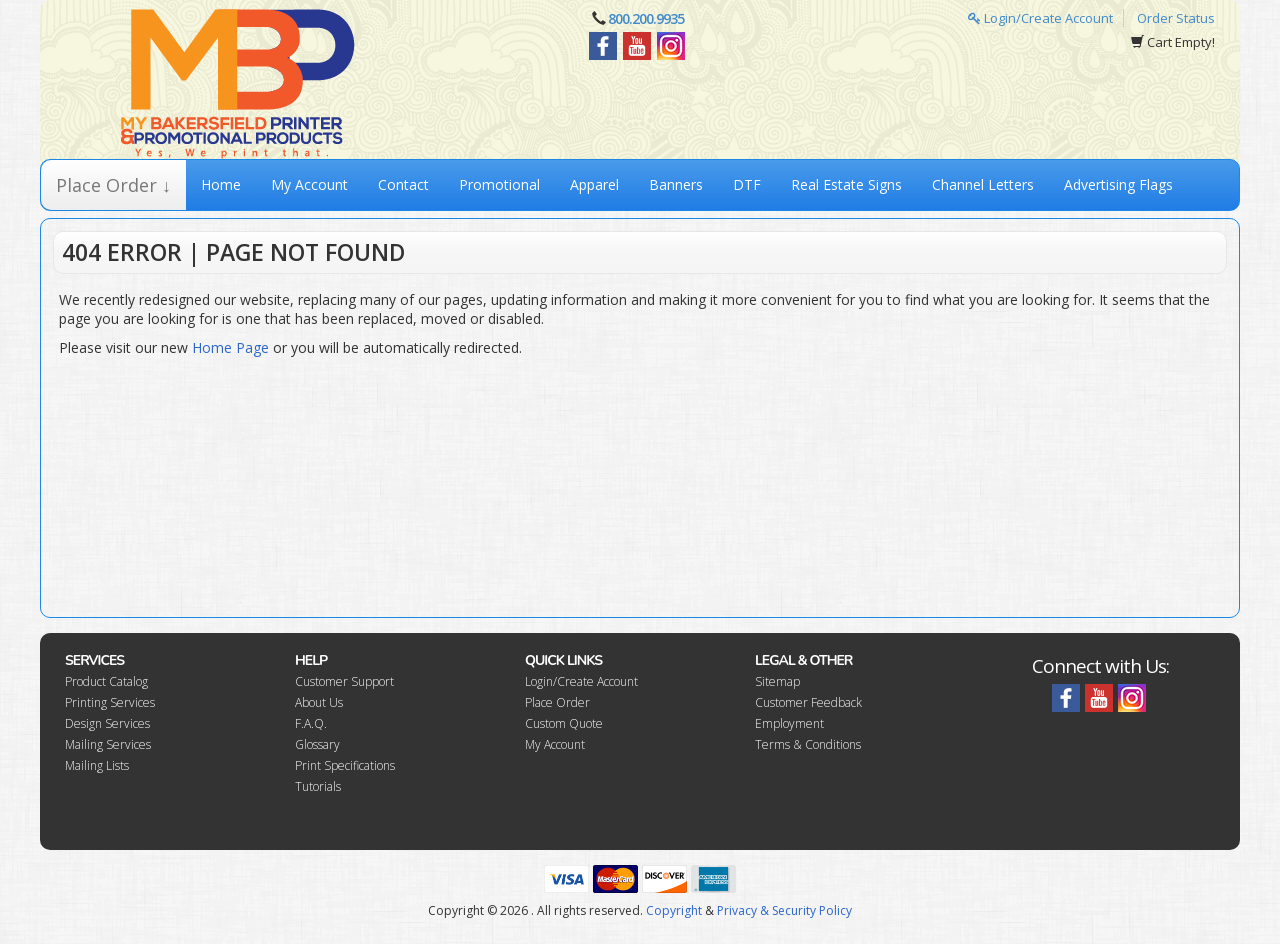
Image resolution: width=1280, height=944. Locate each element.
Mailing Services (108, 744)
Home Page (230, 347)
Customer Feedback (808, 702)
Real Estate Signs (846, 184)
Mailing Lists (97, 765)
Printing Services (110, 702)
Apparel (594, 184)
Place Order (557, 702)
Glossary (317, 744)
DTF (747, 184)
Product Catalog (106, 681)
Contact (403, 184)
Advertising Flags (1118, 184)
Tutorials (318, 786)
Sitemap (777, 681)
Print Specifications (345, 765)
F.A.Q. (311, 723)
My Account (309, 184)
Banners (676, 184)
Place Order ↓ (113, 185)
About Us (319, 702)
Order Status (1176, 18)
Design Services (107, 723)
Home (221, 184)
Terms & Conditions (808, 744)
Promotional (499, 184)
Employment (789, 723)
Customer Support (344, 681)
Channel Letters (983, 184)
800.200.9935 (646, 18)
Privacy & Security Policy (784, 910)
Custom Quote (564, 723)
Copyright (674, 910)
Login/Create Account (1040, 18)
